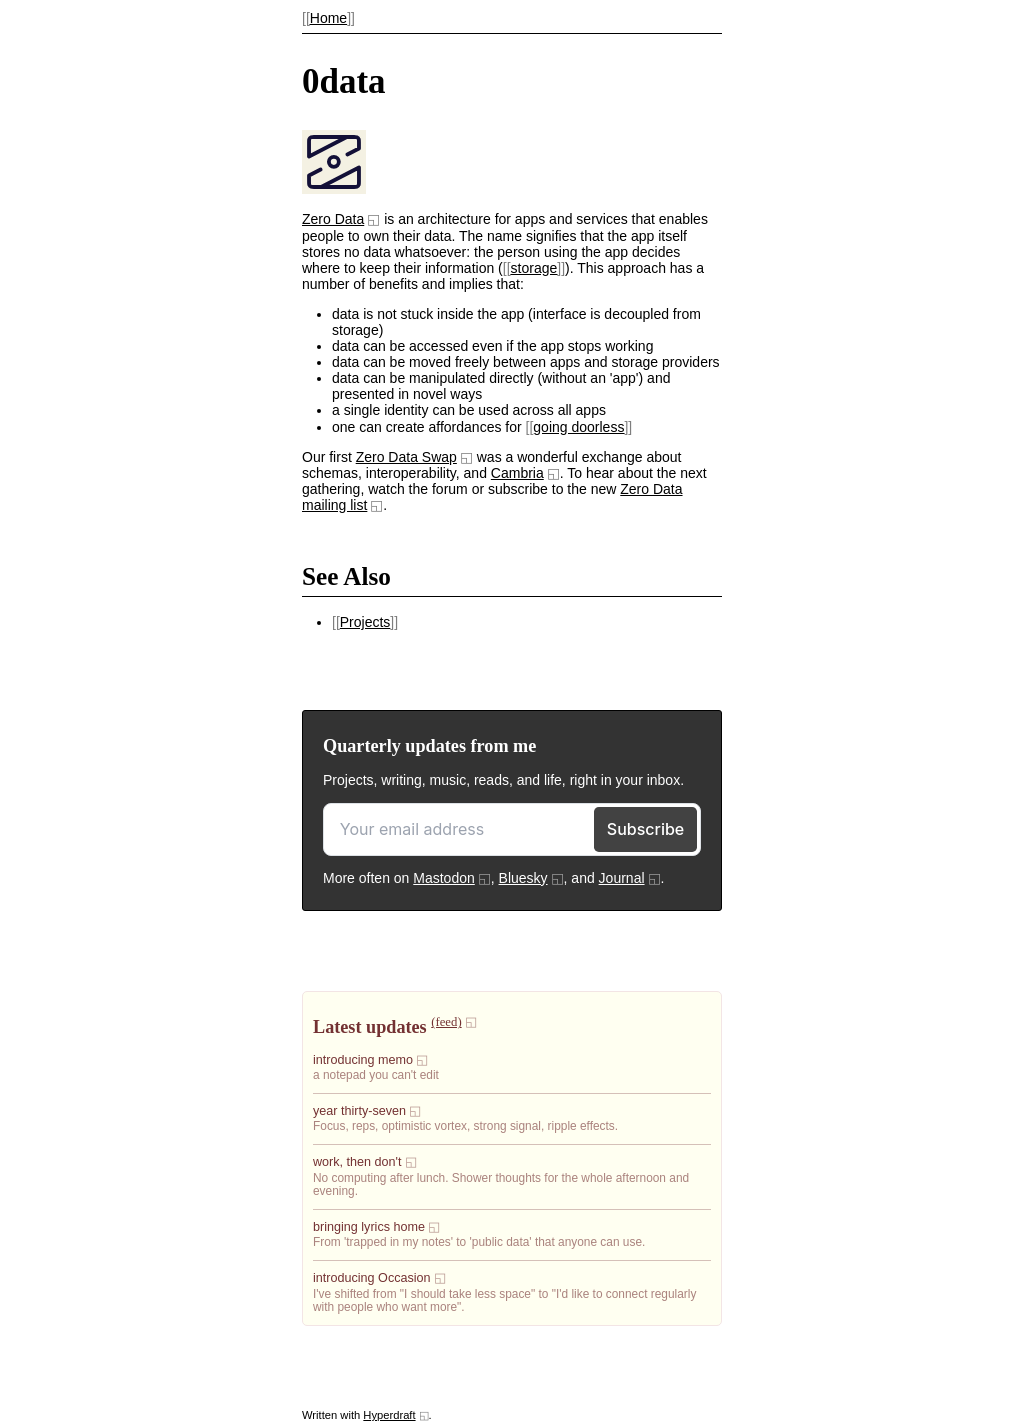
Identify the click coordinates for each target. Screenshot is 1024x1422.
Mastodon (443, 878)
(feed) (446, 1022)
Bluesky (523, 878)
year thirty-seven (359, 1111)
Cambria (517, 473)
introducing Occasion (372, 1278)
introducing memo (363, 1060)
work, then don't (357, 1162)
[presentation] (334, 189)
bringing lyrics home (369, 1227)
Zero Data (333, 219)
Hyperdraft (389, 1415)
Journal (622, 878)
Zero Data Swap (406, 457)
